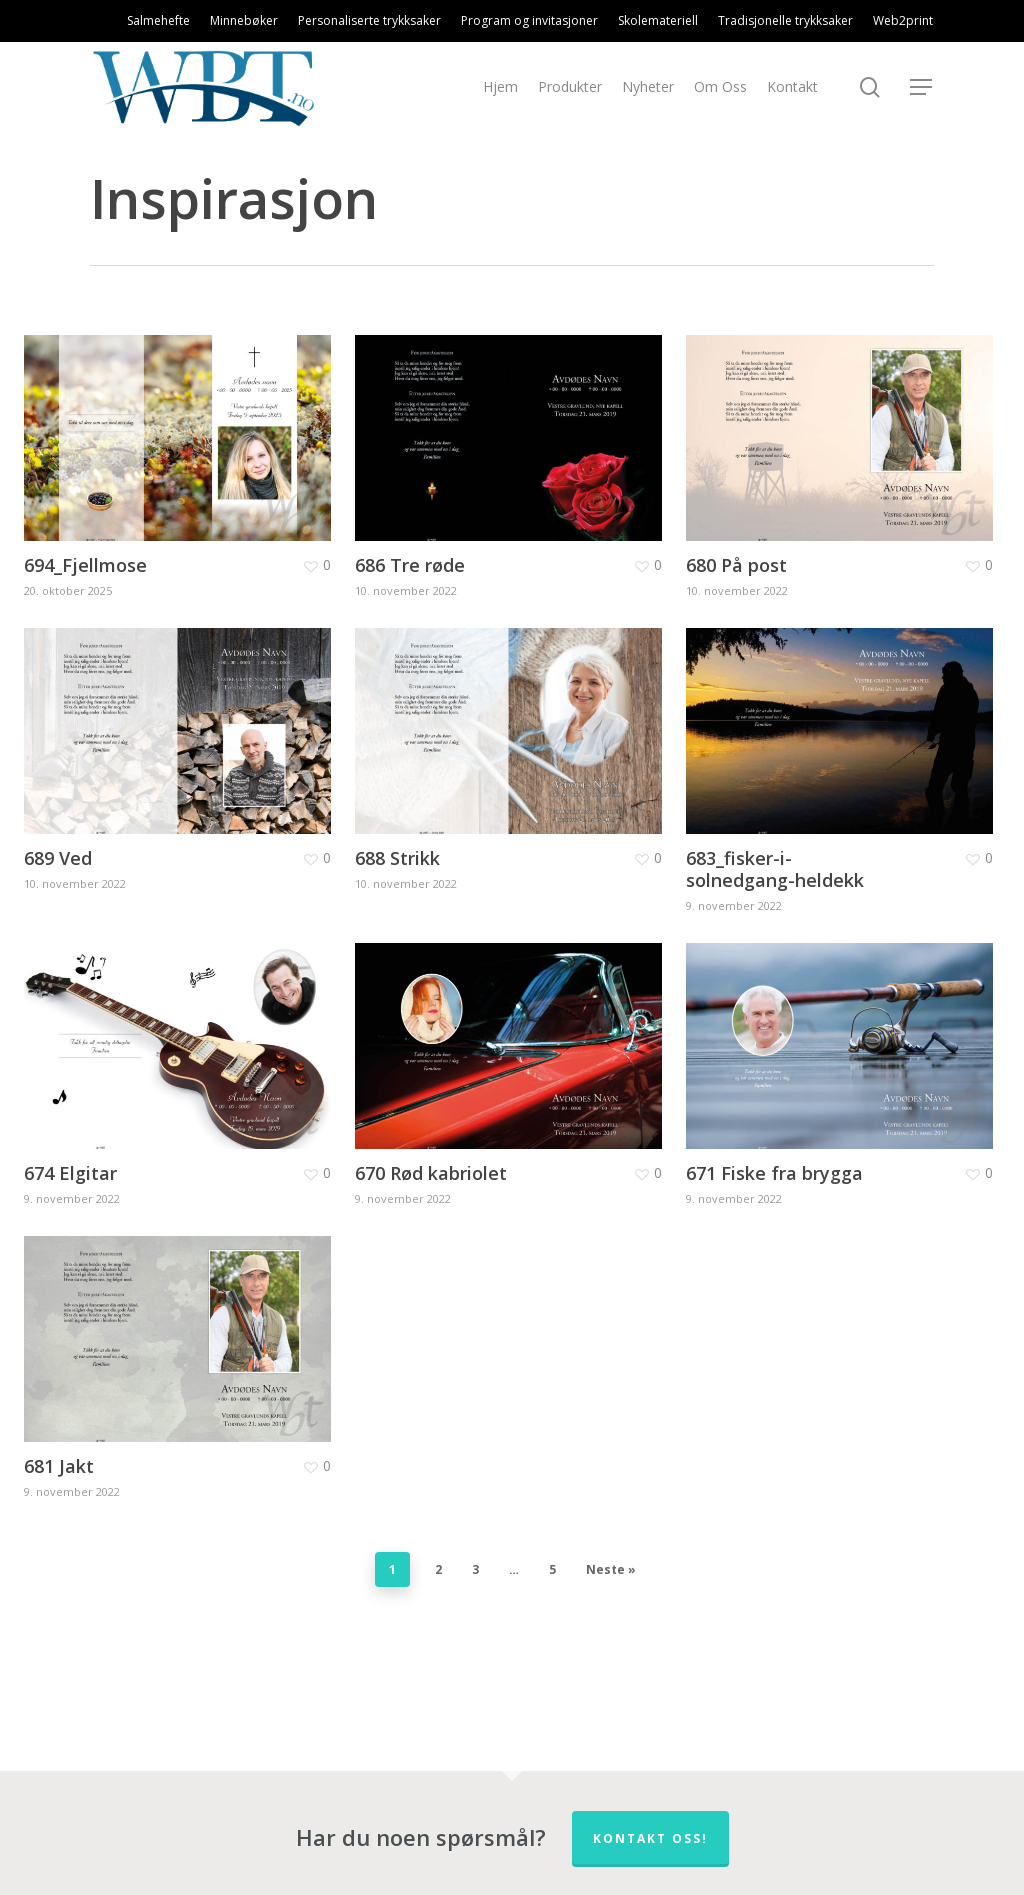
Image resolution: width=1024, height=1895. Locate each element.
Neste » (611, 1569)
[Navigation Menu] (922, 87)
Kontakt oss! (650, 1838)
